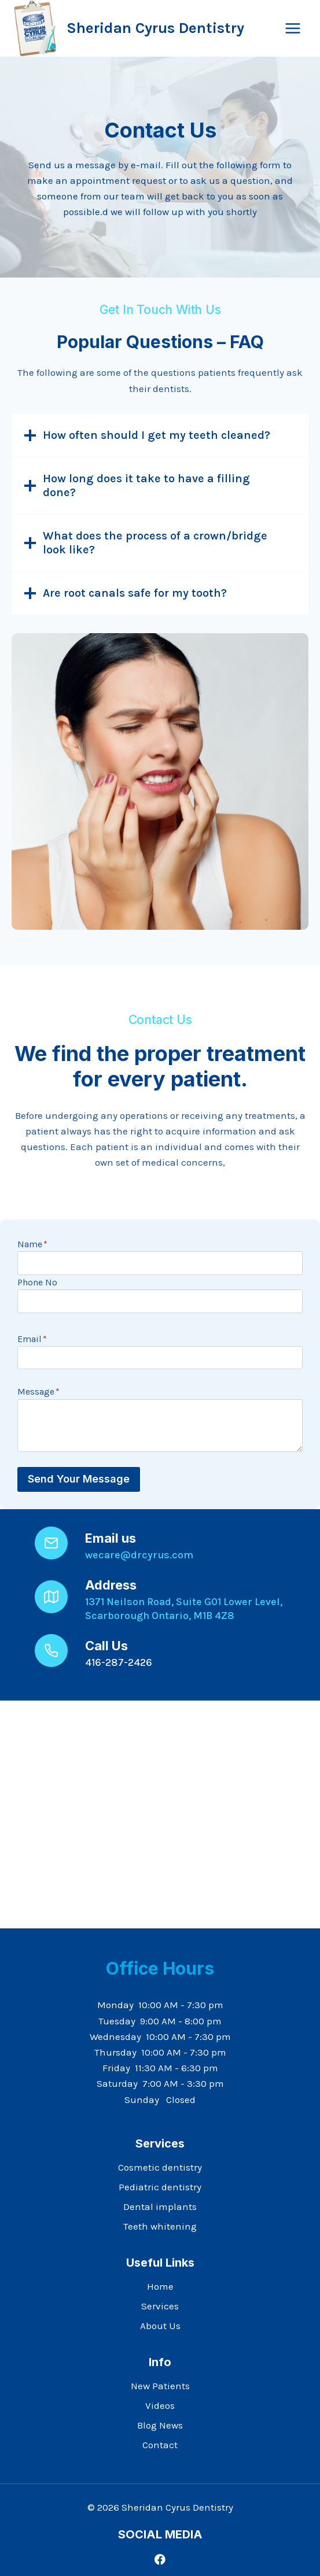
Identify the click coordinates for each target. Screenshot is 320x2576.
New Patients (160, 2386)
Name (32, 1244)
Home (160, 2286)
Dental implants (160, 2206)
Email (32, 1338)
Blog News (160, 2425)
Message (38, 1391)
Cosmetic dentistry (160, 2167)
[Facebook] (160, 2559)
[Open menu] (292, 28)
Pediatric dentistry (160, 2187)
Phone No (37, 1282)
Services (160, 2306)
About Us (160, 2325)
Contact (160, 2445)
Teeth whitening (160, 2226)
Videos (160, 2405)
